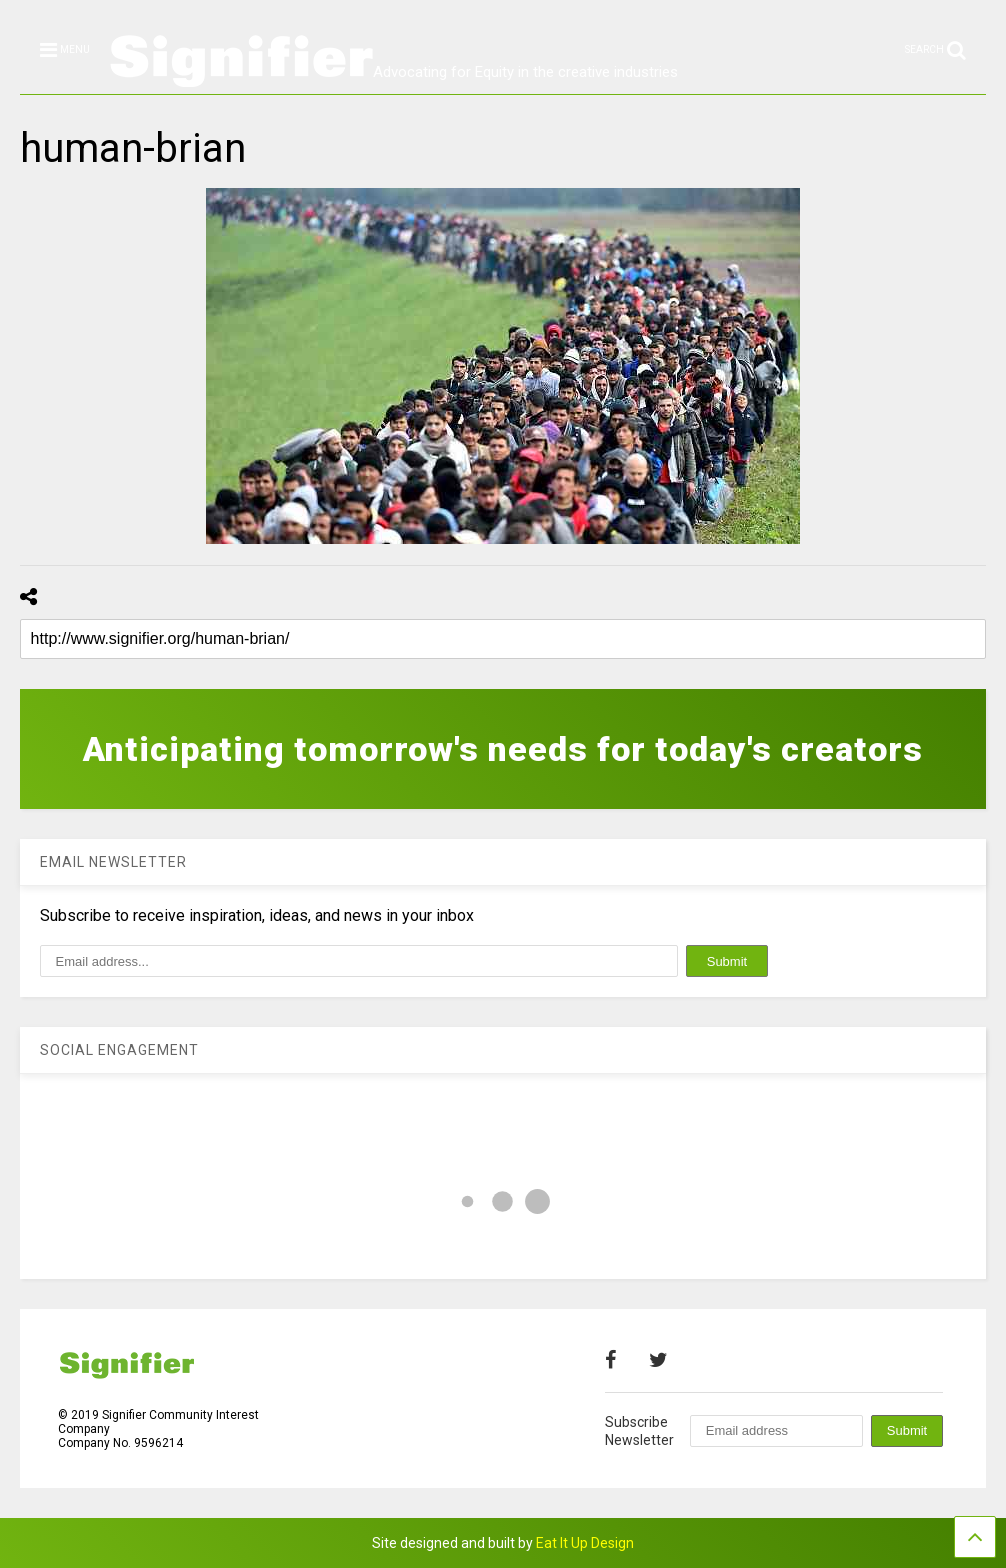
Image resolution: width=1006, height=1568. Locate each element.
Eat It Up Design (585, 1543)
